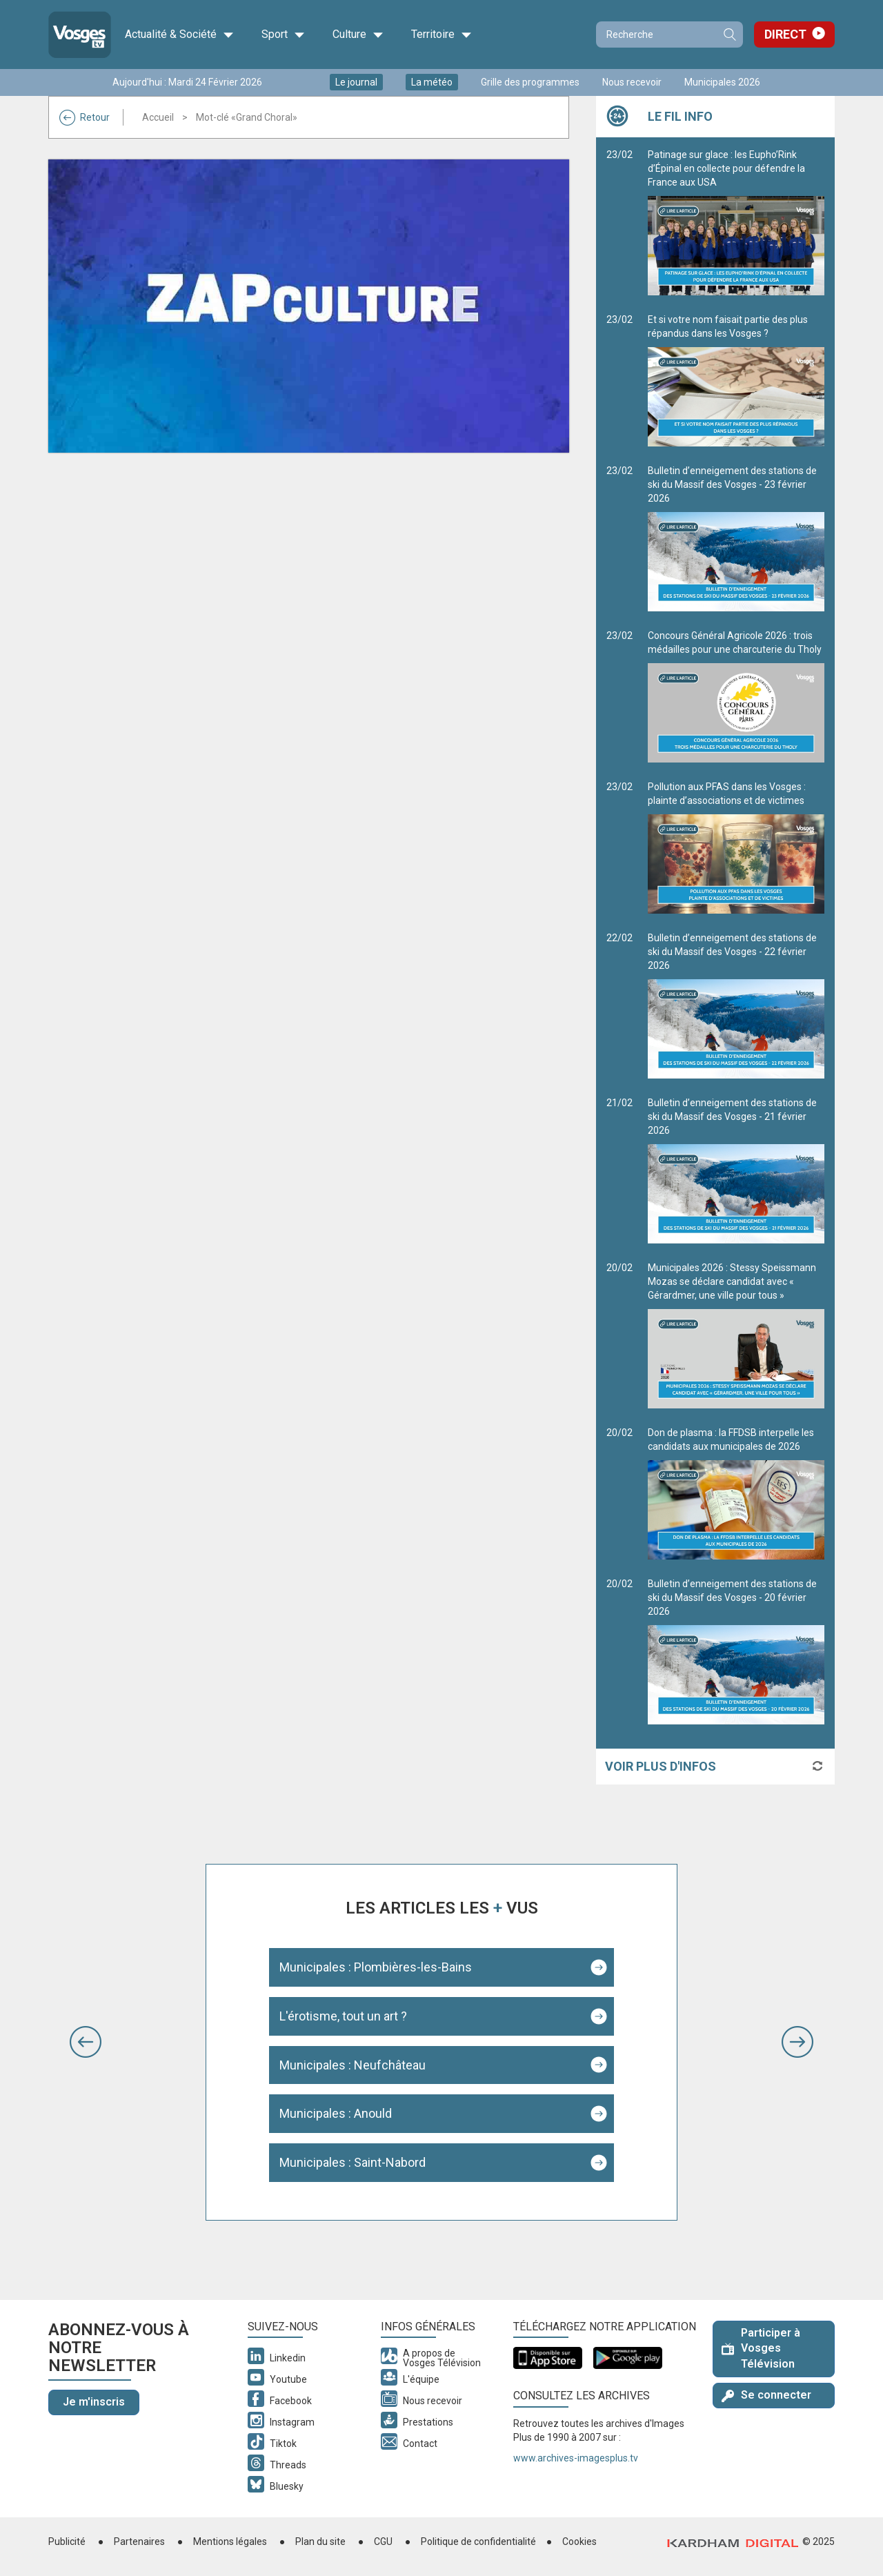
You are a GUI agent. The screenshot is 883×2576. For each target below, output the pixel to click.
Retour (84, 117)
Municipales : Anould (335, 2113)
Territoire (441, 34)
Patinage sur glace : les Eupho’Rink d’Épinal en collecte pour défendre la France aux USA (736, 222)
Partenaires (139, 2541)
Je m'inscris (94, 2401)
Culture (358, 34)
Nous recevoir (632, 82)
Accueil (158, 117)
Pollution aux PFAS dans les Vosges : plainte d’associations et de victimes (736, 847)
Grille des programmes (530, 82)
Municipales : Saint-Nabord (352, 2162)
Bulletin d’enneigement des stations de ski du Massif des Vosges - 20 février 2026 (736, 1651)
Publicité (67, 2541)
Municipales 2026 (722, 82)
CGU (383, 2541)
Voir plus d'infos (660, 1766)
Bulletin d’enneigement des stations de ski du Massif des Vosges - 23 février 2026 (736, 538)
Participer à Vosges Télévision (761, 2348)
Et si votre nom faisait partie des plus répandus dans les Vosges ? (736, 380)
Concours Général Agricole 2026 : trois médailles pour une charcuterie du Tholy (736, 696)
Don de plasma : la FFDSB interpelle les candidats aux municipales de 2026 (736, 1493)
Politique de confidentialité (478, 2541)
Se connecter (766, 2394)
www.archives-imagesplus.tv (575, 2458)
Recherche (729, 34)
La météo (432, 82)
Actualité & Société (179, 34)
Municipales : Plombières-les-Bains (375, 1967)
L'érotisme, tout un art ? (343, 2016)
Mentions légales (230, 2541)
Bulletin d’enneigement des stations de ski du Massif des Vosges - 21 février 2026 (736, 1170)
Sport (283, 34)
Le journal (356, 82)
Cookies (579, 2541)
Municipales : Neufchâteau (352, 2065)
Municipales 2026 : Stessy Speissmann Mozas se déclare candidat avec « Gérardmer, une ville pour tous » (736, 1335)
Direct (785, 34)
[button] (85, 2041)
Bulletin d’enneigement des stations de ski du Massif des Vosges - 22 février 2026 (736, 1005)
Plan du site (320, 2541)
